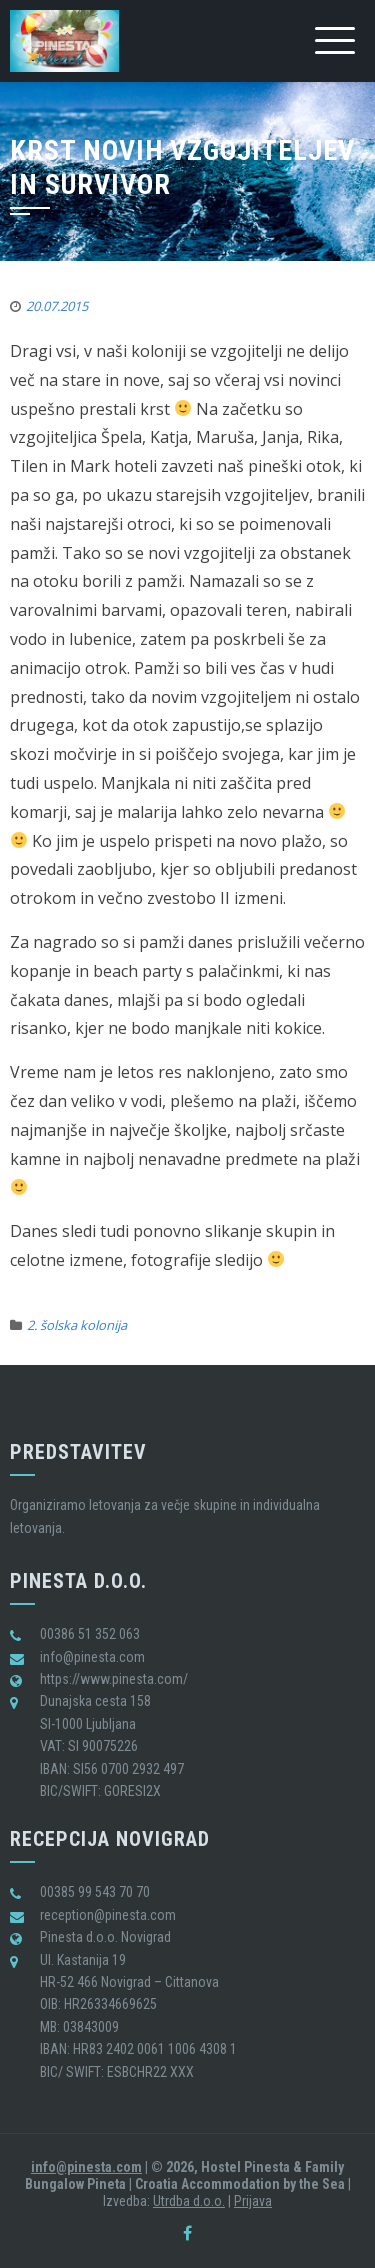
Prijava (253, 2201)
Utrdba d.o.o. (189, 2201)
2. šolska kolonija (77, 1325)
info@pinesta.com (86, 2167)
